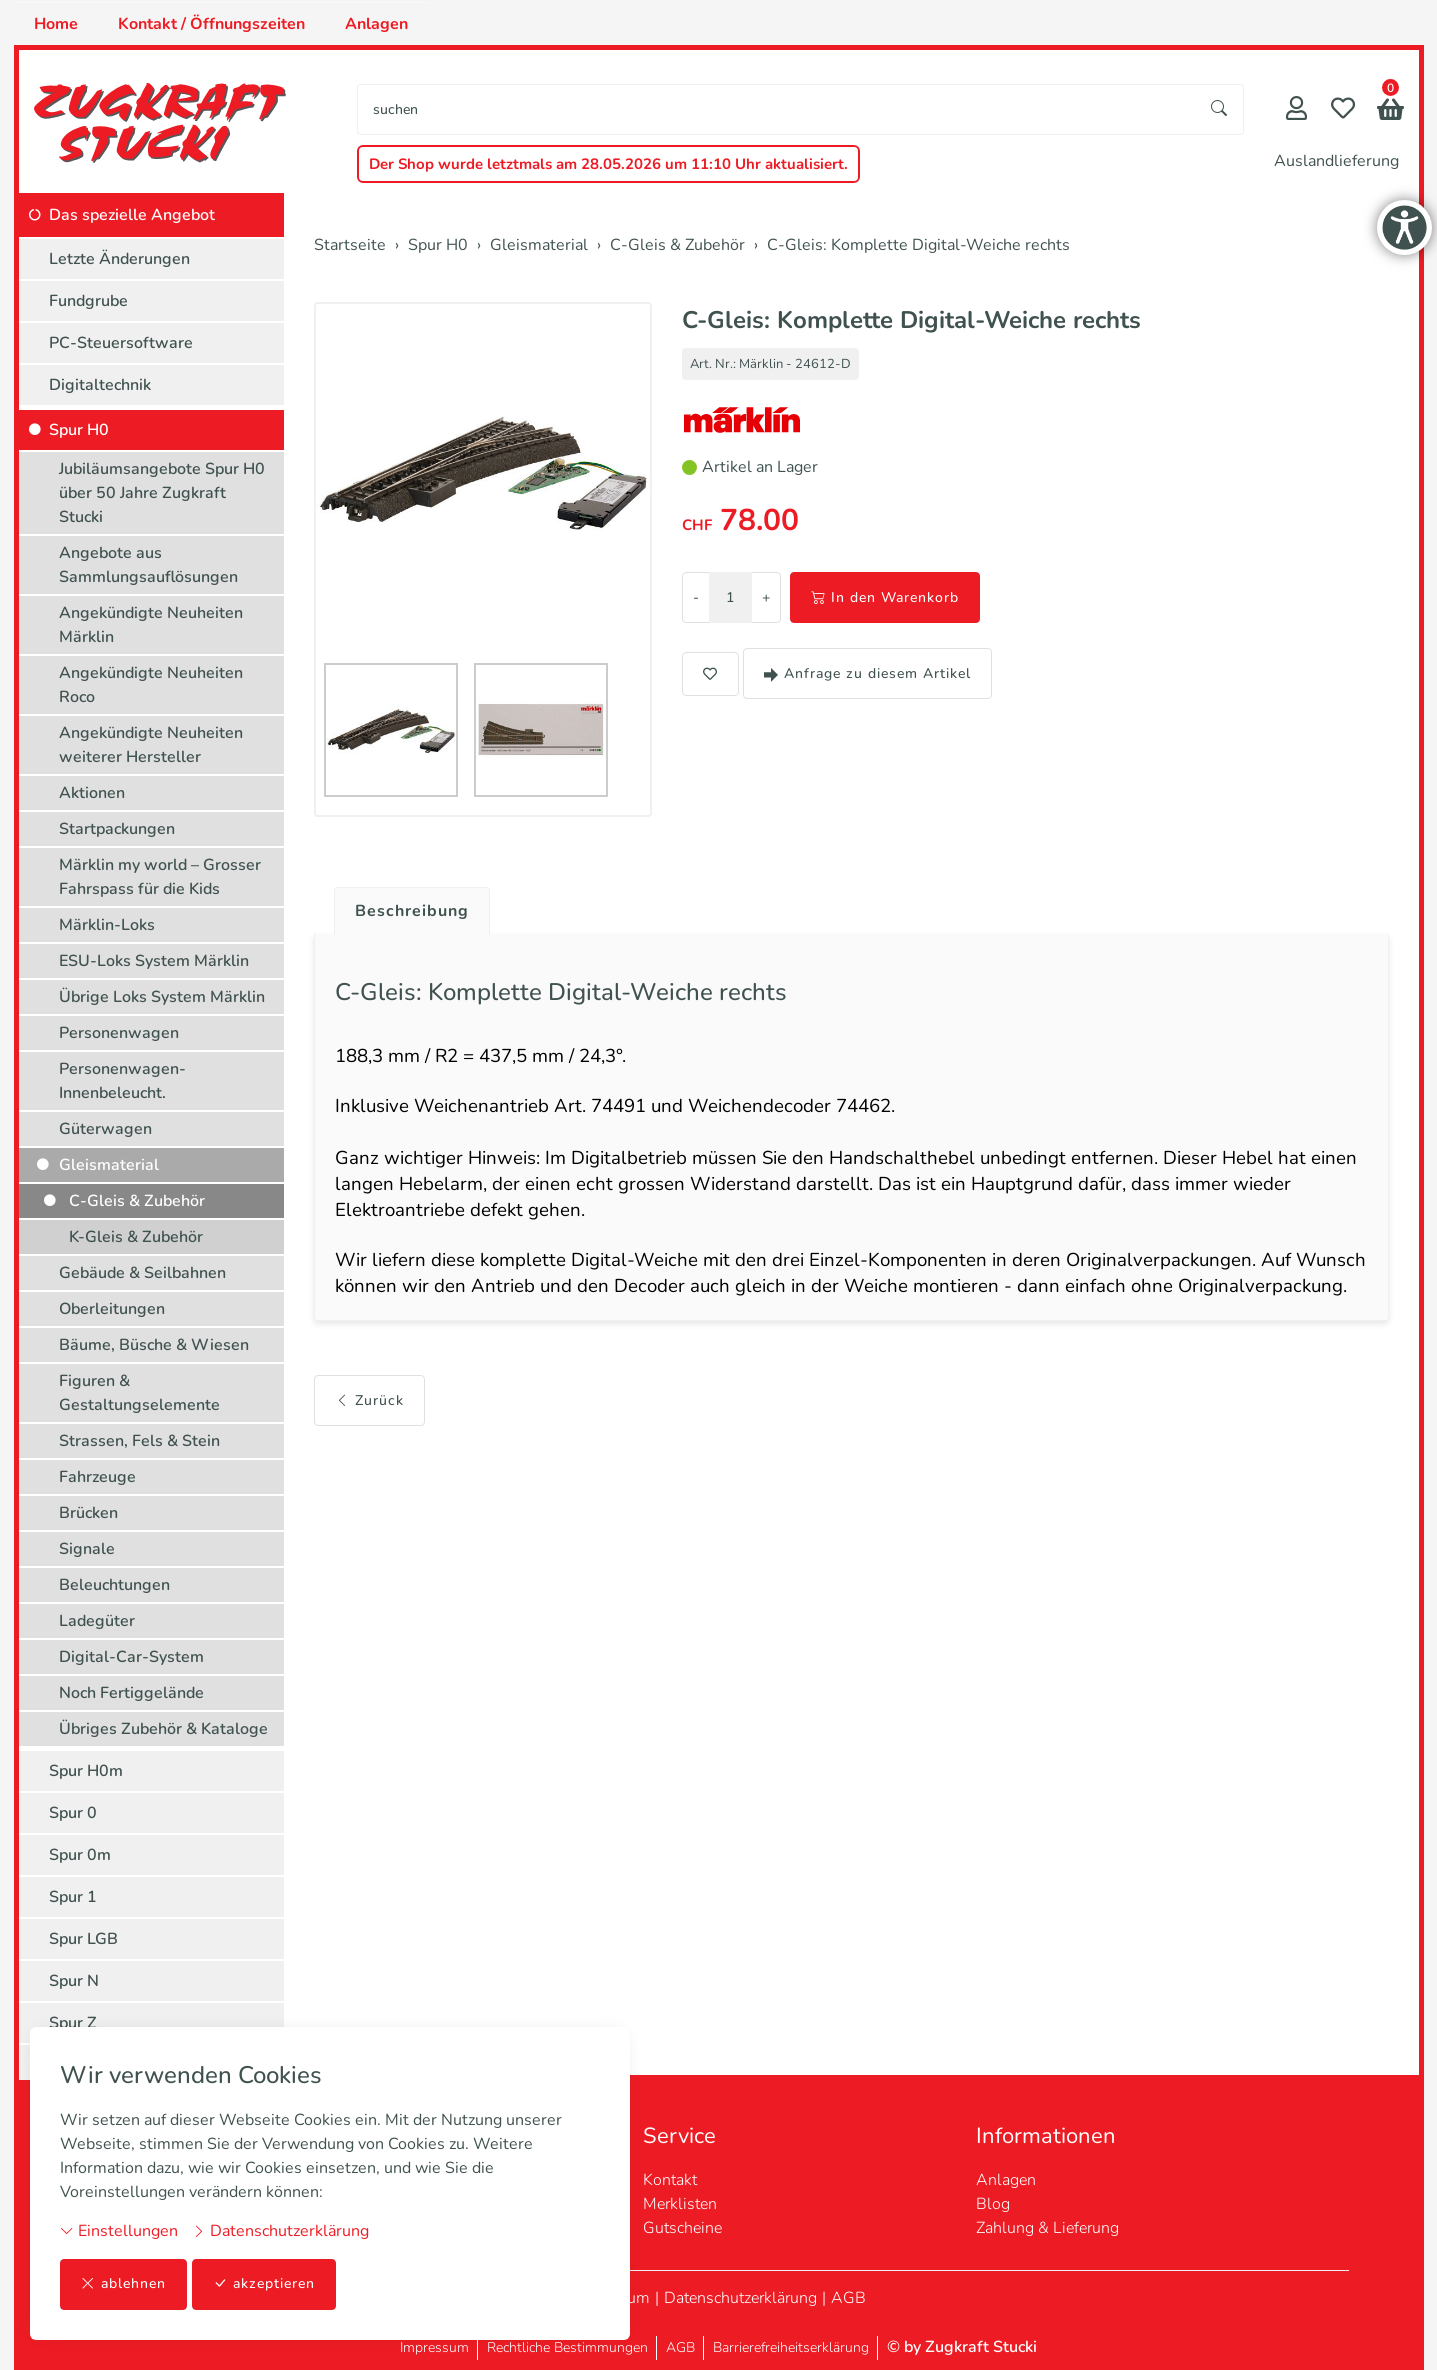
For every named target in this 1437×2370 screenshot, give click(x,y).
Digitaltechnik (100, 385)
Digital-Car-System (131, 1657)
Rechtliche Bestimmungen (567, 2347)
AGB (848, 2298)
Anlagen (376, 24)
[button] (1390, 111)
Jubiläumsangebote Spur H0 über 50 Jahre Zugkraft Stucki (162, 493)
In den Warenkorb (885, 597)
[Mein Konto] (1296, 110)
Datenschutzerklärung (280, 2231)
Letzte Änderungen (119, 259)
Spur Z (73, 2023)
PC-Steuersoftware (121, 343)
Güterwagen (105, 1129)
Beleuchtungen (114, 1585)
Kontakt (670, 2180)
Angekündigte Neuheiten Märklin (151, 625)
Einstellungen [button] (119, 2231)
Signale (87, 1549)
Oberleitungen (112, 1309)
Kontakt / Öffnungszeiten (211, 24)
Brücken (88, 1513)
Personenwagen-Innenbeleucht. (122, 1081)
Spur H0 (79, 430)
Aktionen (92, 793)
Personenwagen (119, 1033)
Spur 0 (73, 1813)
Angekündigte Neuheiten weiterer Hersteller (151, 745)
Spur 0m (80, 1855)
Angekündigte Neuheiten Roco (151, 685)
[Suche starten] (1220, 109)
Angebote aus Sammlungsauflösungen (148, 565)
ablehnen (123, 2284)
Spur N (74, 1981)
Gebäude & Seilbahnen (142, 1273)
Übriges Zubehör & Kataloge (163, 1729)
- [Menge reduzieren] (696, 597)
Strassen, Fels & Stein (139, 1441)
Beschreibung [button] (412, 911)
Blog (993, 2204)
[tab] (404, 906)
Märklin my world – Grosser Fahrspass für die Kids (160, 877)
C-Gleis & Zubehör (137, 1201)
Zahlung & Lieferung (1047, 2228)
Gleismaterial (109, 1165)
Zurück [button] (369, 1392)
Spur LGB (83, 1939)
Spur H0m (86, 1771)
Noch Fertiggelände (131, 1693)
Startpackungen (117, 829)
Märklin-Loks (107, 925)
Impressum (434, 2347)
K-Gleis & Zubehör (136, 1237)
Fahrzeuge (97, 1477)
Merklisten (680, 2204)
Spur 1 (73, 1897)
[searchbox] (776, 109)
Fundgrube (88, 301)
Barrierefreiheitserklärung (791, 2347)
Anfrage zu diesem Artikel (867, 673)
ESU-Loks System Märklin (154, 961)
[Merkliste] (1343, 110)
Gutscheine (682, 2228)
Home (56, 24)
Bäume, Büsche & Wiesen (154, 1345)
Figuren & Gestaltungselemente (139, 1393)
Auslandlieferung (1336, 161)
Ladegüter (97, 1621)
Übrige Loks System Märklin (162, 997)
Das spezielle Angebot (132, 215)
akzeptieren (264, 2284)
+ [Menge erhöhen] (766, 597)
